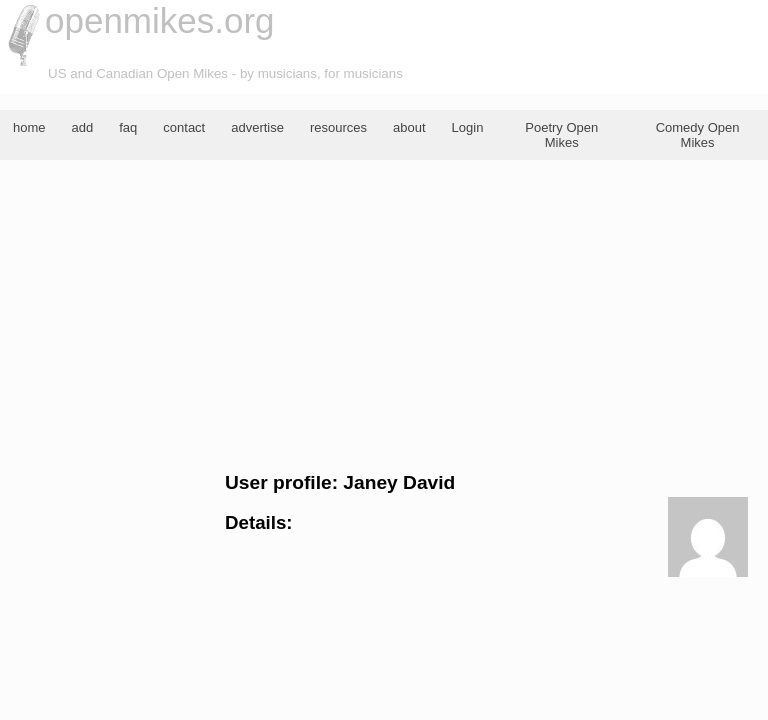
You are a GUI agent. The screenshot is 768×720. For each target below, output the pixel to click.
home (29, 127)
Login (468, 127)
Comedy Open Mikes (698, 135)
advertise (257, 127)
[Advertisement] (384, 316)
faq (128, 127)
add (83, 127)
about (409, 127)
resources (338, 127)
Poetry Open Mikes (561, 135)
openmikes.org (160, 20)
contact (184, 127)
